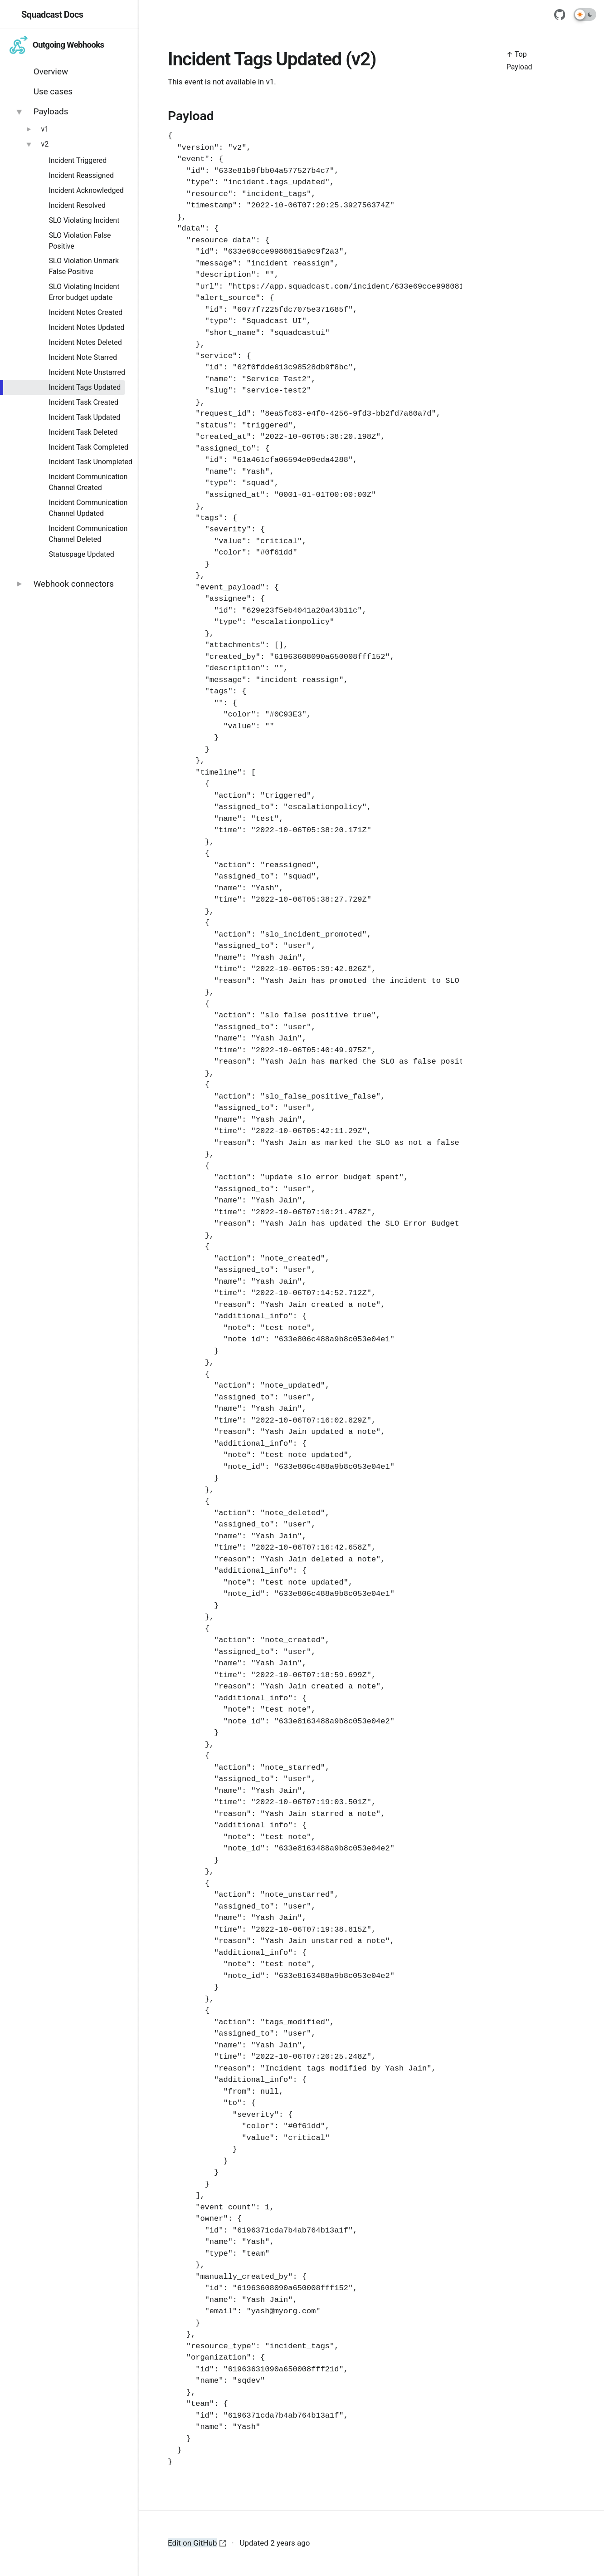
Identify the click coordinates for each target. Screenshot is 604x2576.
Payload (519, 67)
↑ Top (517, 54)
